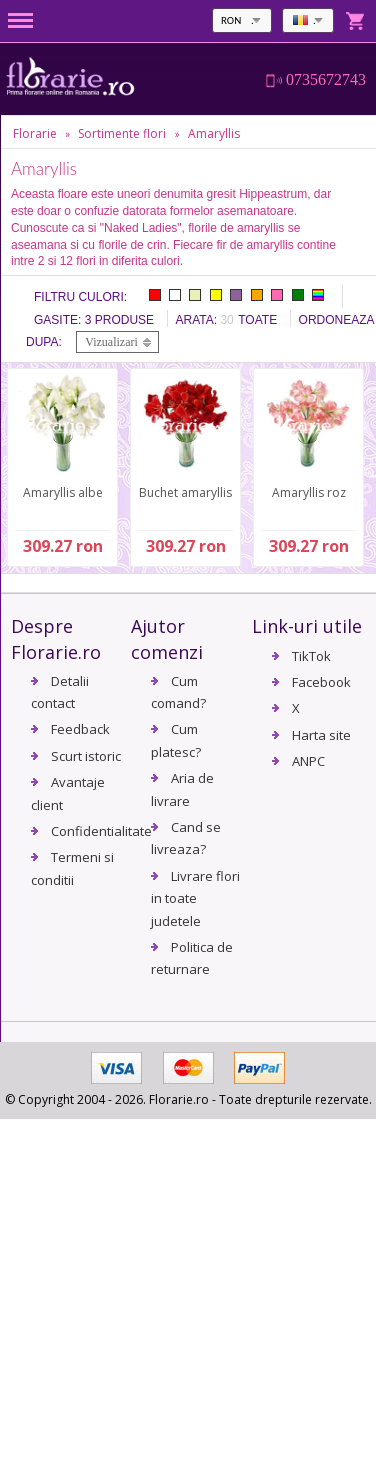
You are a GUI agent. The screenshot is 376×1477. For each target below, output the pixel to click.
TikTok (311, 656)
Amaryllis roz (309, 492)
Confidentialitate (101, 831)
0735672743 (326, 80)
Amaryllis (214, 133)
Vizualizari (111, 342)
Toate (257, 320)
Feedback (80, 729)
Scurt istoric (86, 756)
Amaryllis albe (63, 492)
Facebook (321, 682)
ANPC (308, 761)
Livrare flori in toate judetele (195, 898)
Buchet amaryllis (185, 492)
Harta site (321, 735)
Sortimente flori (122, 133)
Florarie (35, 133)
